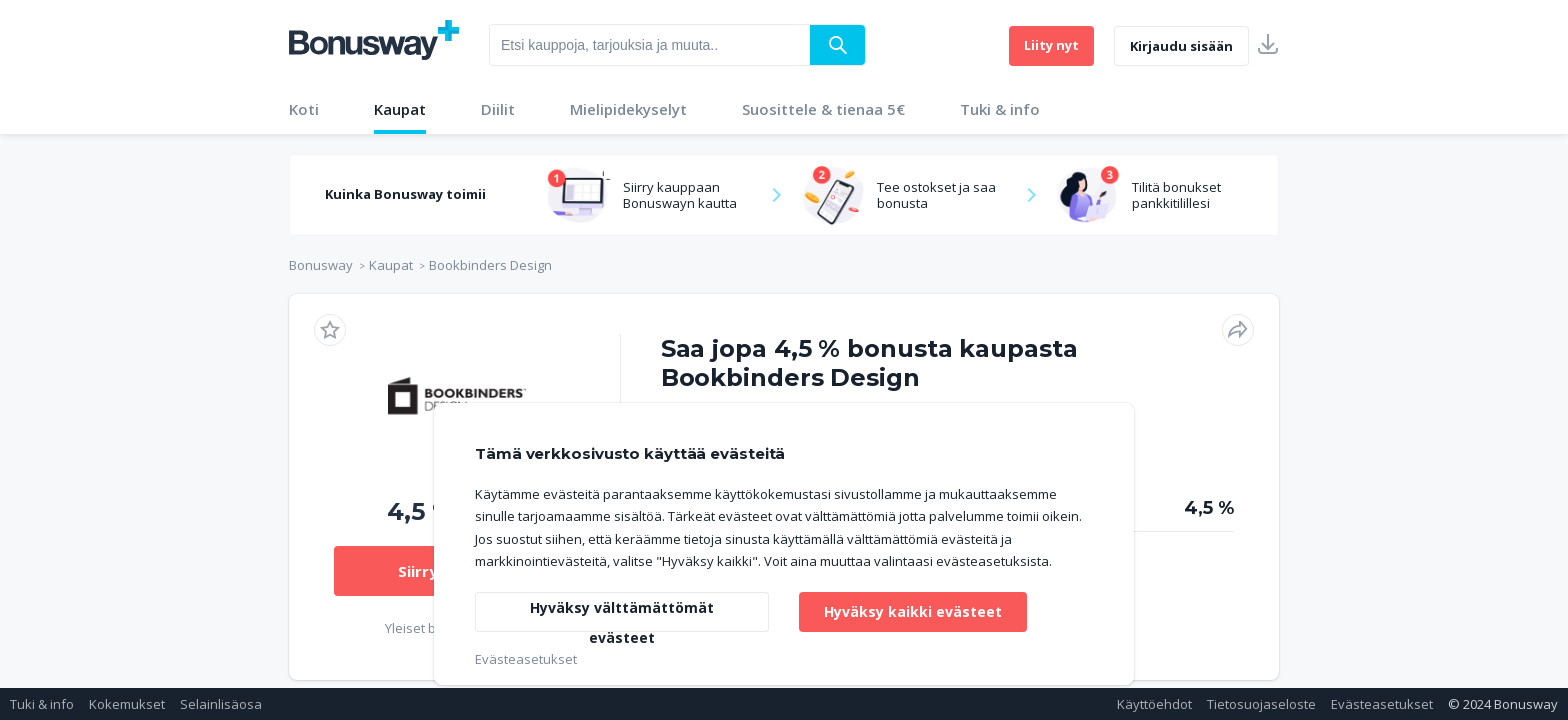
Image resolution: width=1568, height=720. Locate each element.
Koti (304, 109)
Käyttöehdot (1154, 704)
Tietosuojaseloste (1261, 704)
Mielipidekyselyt (628, 109)
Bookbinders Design (490, 265)
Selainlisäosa (221, 704)
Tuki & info (1000, 109)
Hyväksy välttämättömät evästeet (622, 615)
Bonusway (321, 265)
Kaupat (400, 109)
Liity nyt (1051, 45)
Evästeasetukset (1382, 704)
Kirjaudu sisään (1181, 46)
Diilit (498, 109)
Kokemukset (127, 704)
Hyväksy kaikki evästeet (913, 611)
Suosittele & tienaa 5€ (823, 109)
